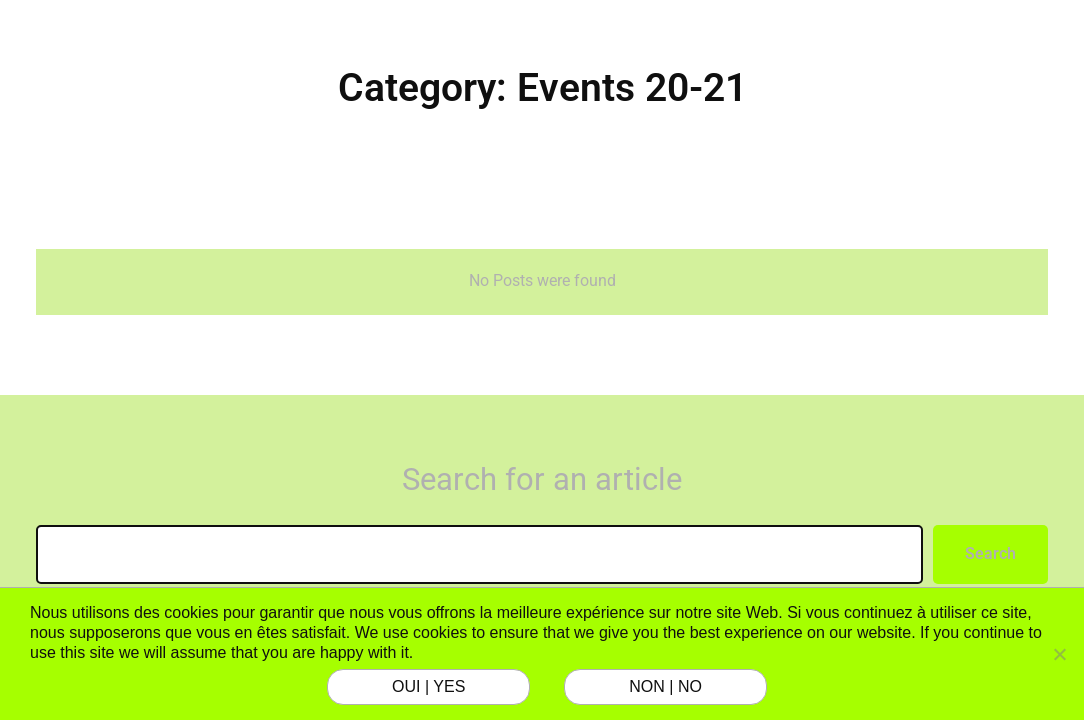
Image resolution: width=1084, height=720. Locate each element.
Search (990, 553)
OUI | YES (428, 686)
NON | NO (665, 686)
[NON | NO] (1059, 654)
